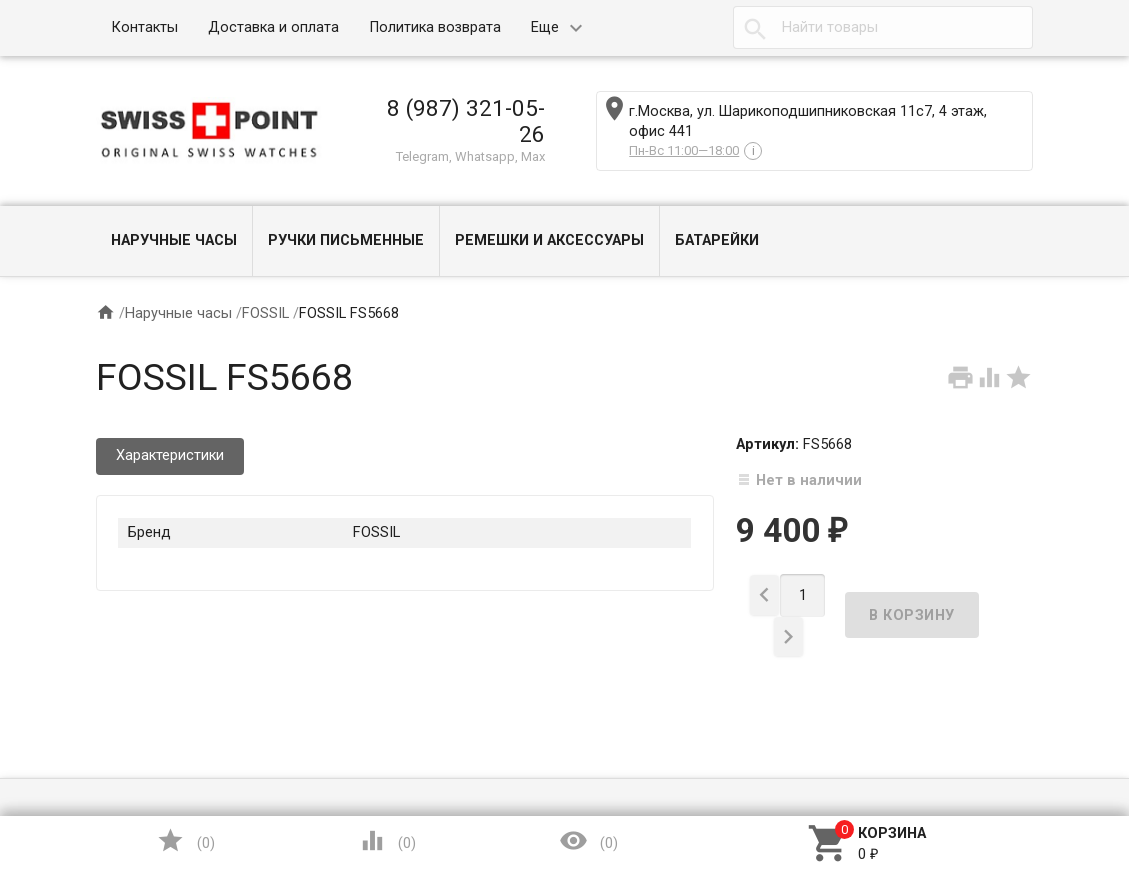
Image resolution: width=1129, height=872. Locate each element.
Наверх (1045, 775)
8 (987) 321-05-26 (466, 121)
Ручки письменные (346, 240)
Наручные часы (174, 240)
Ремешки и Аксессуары (549, 240)
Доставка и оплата (273, 27)
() (185, 840)
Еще (545, 27)
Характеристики (170, 455)
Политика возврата (435, 27)
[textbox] (883, 28)
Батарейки (717, 240)
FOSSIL (265, 313)
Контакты (144, 27)
